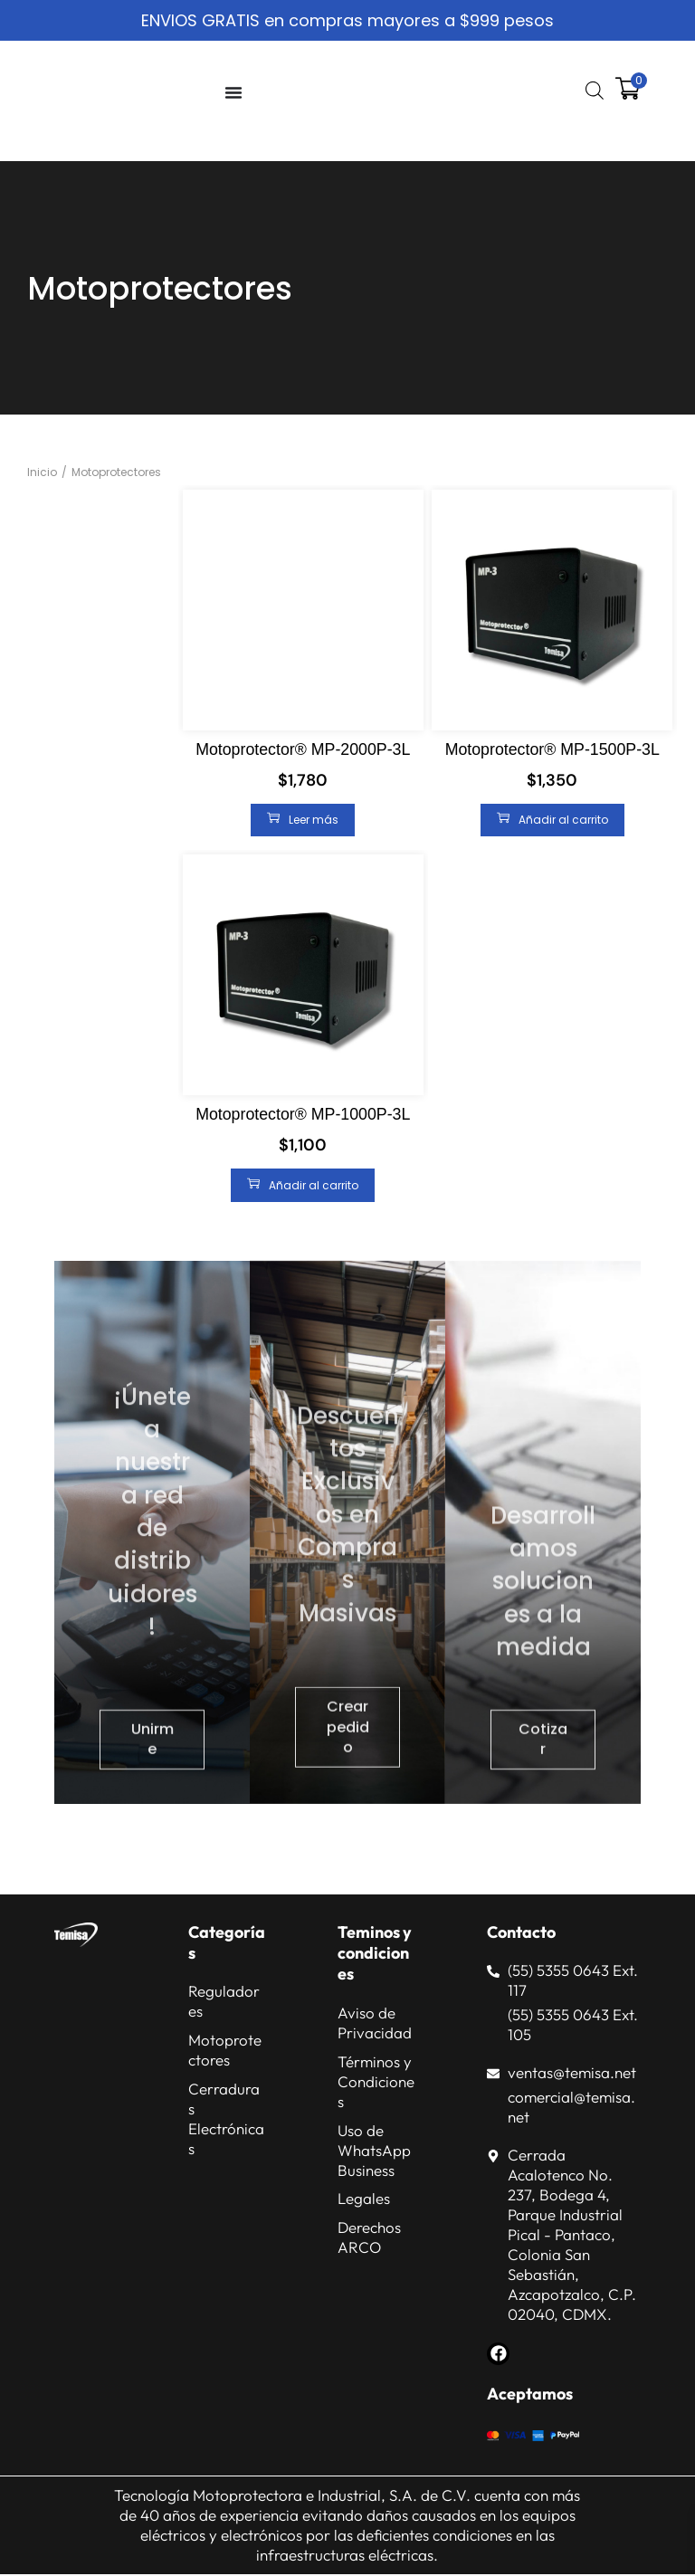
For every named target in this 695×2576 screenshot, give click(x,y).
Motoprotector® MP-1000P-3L (303, 1114)
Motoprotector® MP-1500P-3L (552, 749)
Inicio (42, 472)
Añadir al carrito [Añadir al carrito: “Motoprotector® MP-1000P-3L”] (302, 1185)
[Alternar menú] (233, 92)
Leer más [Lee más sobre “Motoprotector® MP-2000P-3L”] (302, 819)
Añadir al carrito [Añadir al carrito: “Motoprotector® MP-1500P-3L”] (552, 819)
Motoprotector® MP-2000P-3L (303, 749)
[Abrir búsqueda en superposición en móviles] (593, 90)
